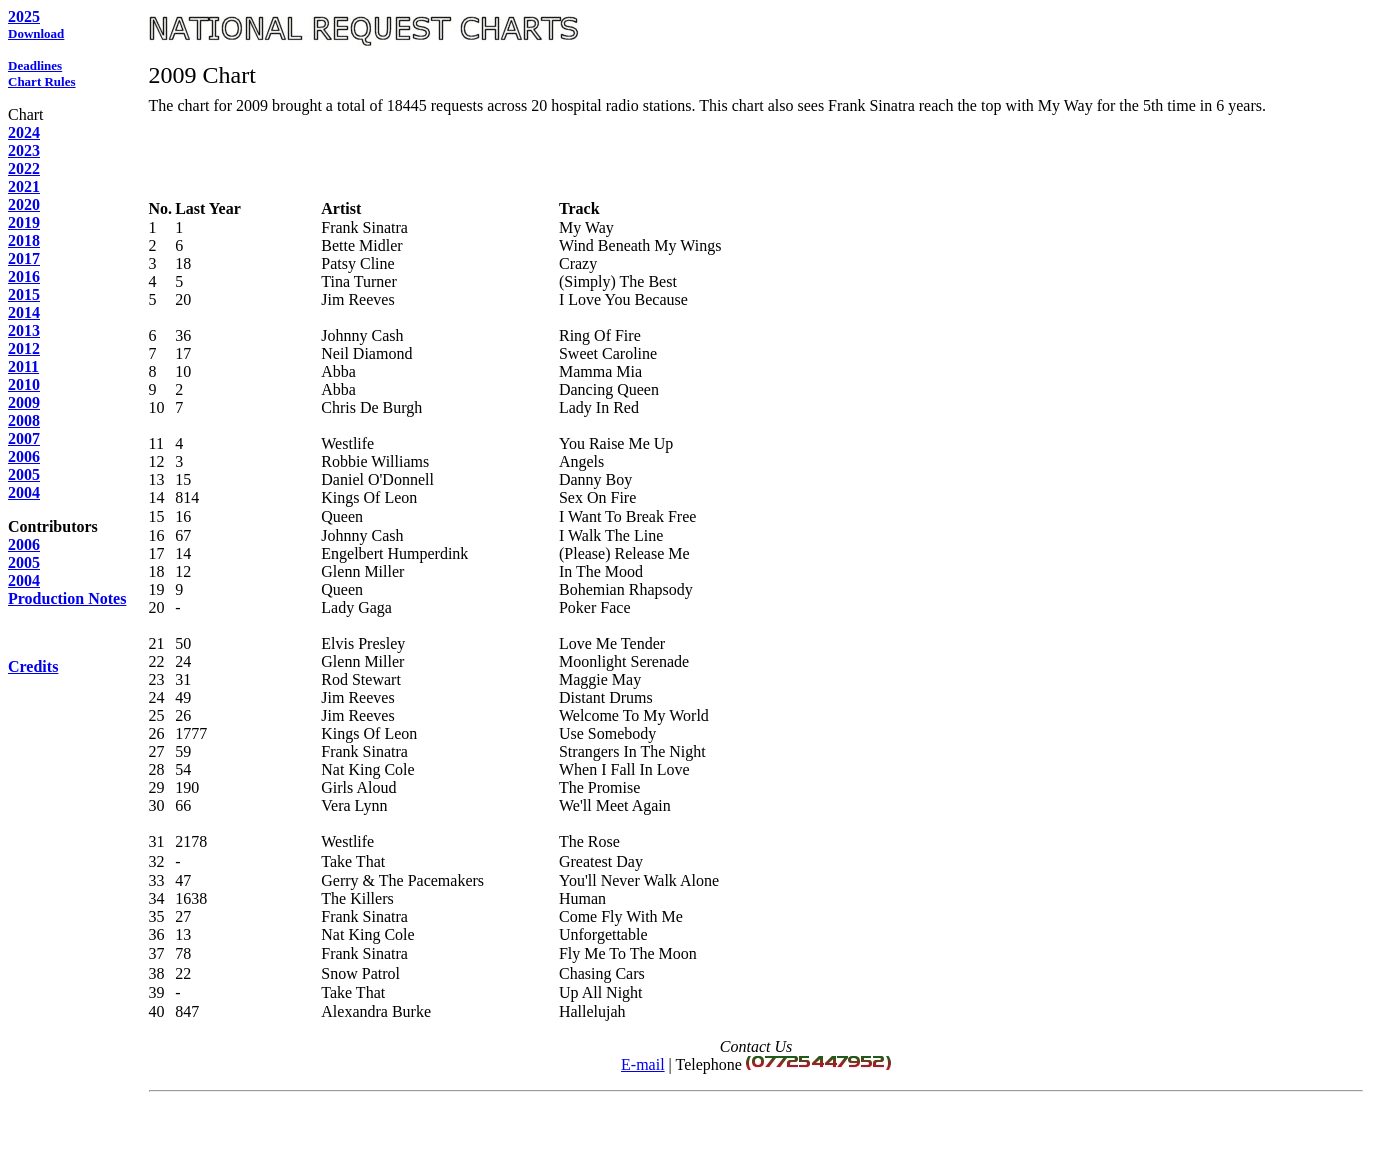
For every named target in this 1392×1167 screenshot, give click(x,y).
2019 (24, 222)
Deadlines (35, 65)
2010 (24, 384)
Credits (33, 666)
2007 (24, 438)
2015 (24, 294)
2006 (24, 456)
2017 (24, 258)
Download (36, 33)
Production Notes (67, 598)
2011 (23, 366)
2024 (24, 132)
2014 (24, 312)
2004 (24, 492)
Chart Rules (42, 81)
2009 (24, 402)
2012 (24, 348)
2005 (24, 474)
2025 (24, 16)
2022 (24, 168)
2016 (24, 276)
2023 (24, 150)
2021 (24, 186)
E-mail (643, 1064)
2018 (24, 240)
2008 (24, 420)
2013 (24, 330)
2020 (24, 204)
